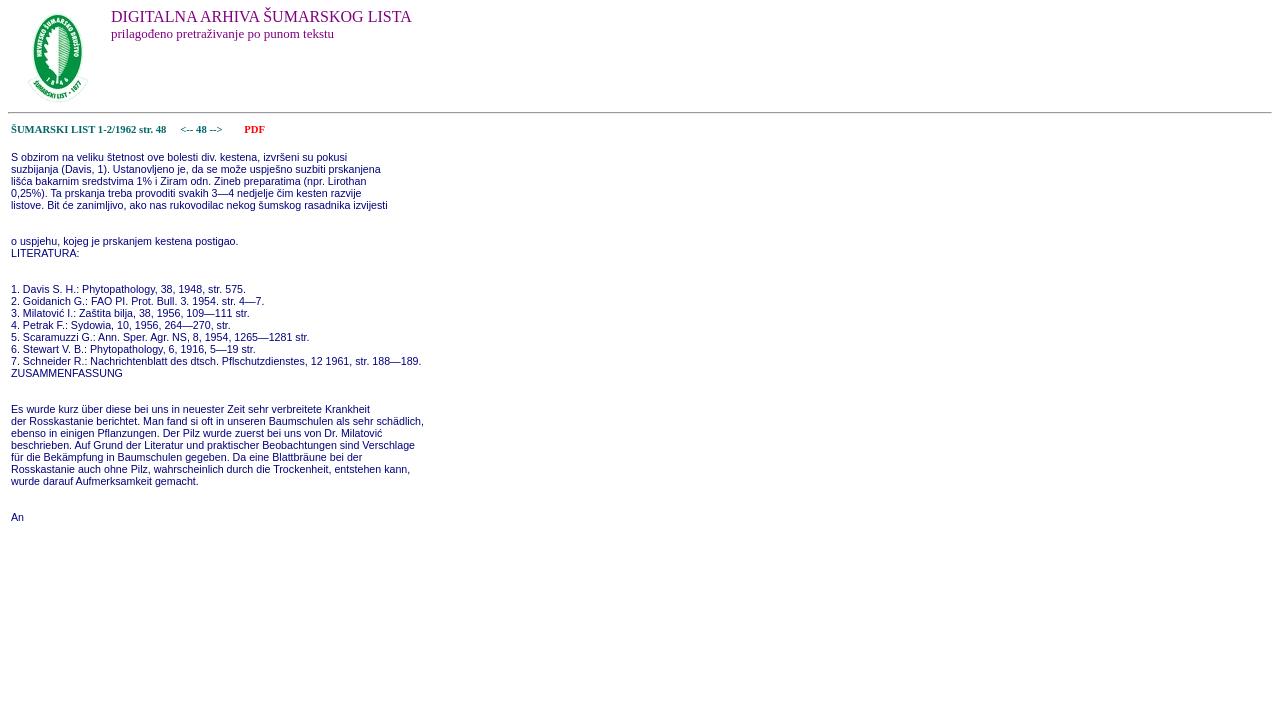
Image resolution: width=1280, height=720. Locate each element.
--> (217, 129)
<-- (187, 129)
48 (202, 129)
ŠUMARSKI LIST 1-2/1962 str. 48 (88, 129)
